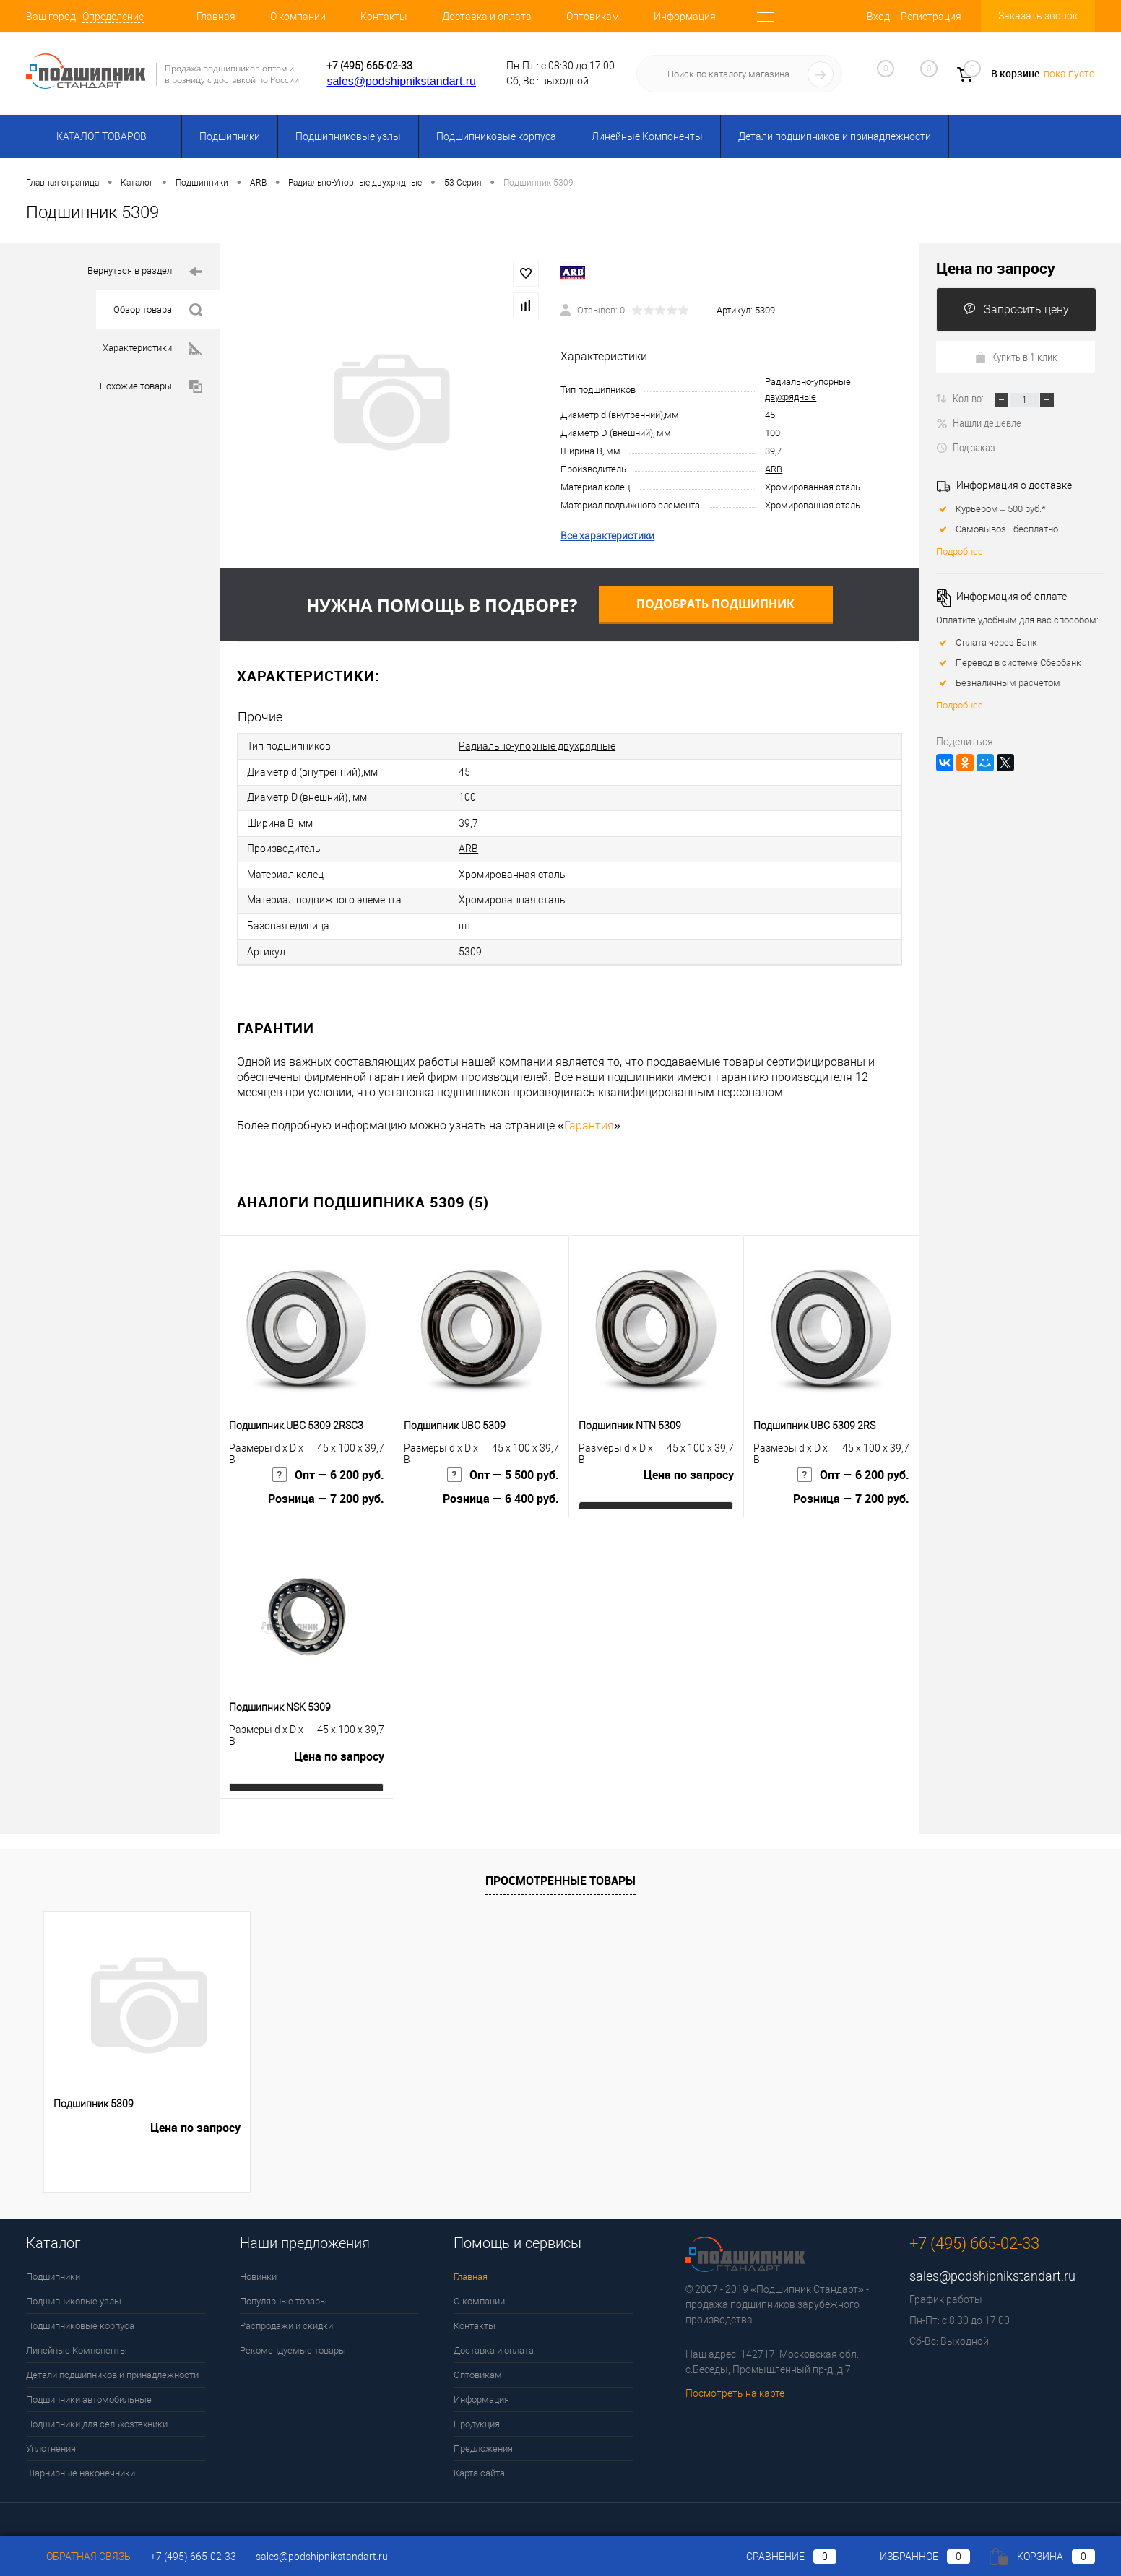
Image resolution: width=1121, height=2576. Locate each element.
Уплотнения (51, 2438)
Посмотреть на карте (734, 2383)
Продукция (477, 2413)
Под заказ (965, 447)
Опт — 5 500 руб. (503, 1467)
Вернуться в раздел (144, 272)
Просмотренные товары (560, 1870)
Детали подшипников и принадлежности (834, 136)
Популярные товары (283, 2291)
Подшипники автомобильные (89, 2389)
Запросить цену (1016, 309)
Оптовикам (592, 16)
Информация (685, 16)
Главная (215, 16)
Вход (878, 16)
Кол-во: (969, 398)
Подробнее (959, 551)
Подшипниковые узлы (348, 136)
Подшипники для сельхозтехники (97, 2413)
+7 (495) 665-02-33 (369, 65)
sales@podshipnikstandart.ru (401, 81)
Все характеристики (607, 536)
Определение (113, 16)
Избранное (913, 2556)
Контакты (383, 16)
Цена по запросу (689, 1467)
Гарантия (589, 1115)
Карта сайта (479, 2463)
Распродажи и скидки (286, 2315)
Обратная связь (78, 2556)
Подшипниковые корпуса (496, 136)
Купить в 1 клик (1015, 357)
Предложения (483, 2438)
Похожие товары (151, 387)
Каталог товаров (99, 136)
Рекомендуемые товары (293, 2340)
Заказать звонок (1038, 16)
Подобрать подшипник (715, 604)
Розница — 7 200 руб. (326, 1491)
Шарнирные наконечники (80, 2463)
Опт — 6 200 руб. (328, 1467)
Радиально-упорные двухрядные (537, 745)
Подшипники (229, 136)
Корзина (1042, 2556)
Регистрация (931, 16)
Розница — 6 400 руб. (501, 1491)
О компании (298, 16)
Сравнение (779, 2556)
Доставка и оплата (487, 16)
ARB (773, 469)
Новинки (258, 2266)
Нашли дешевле (978, 422)
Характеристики (152, 348)
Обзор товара (157, 310)
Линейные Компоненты (647, 136)
